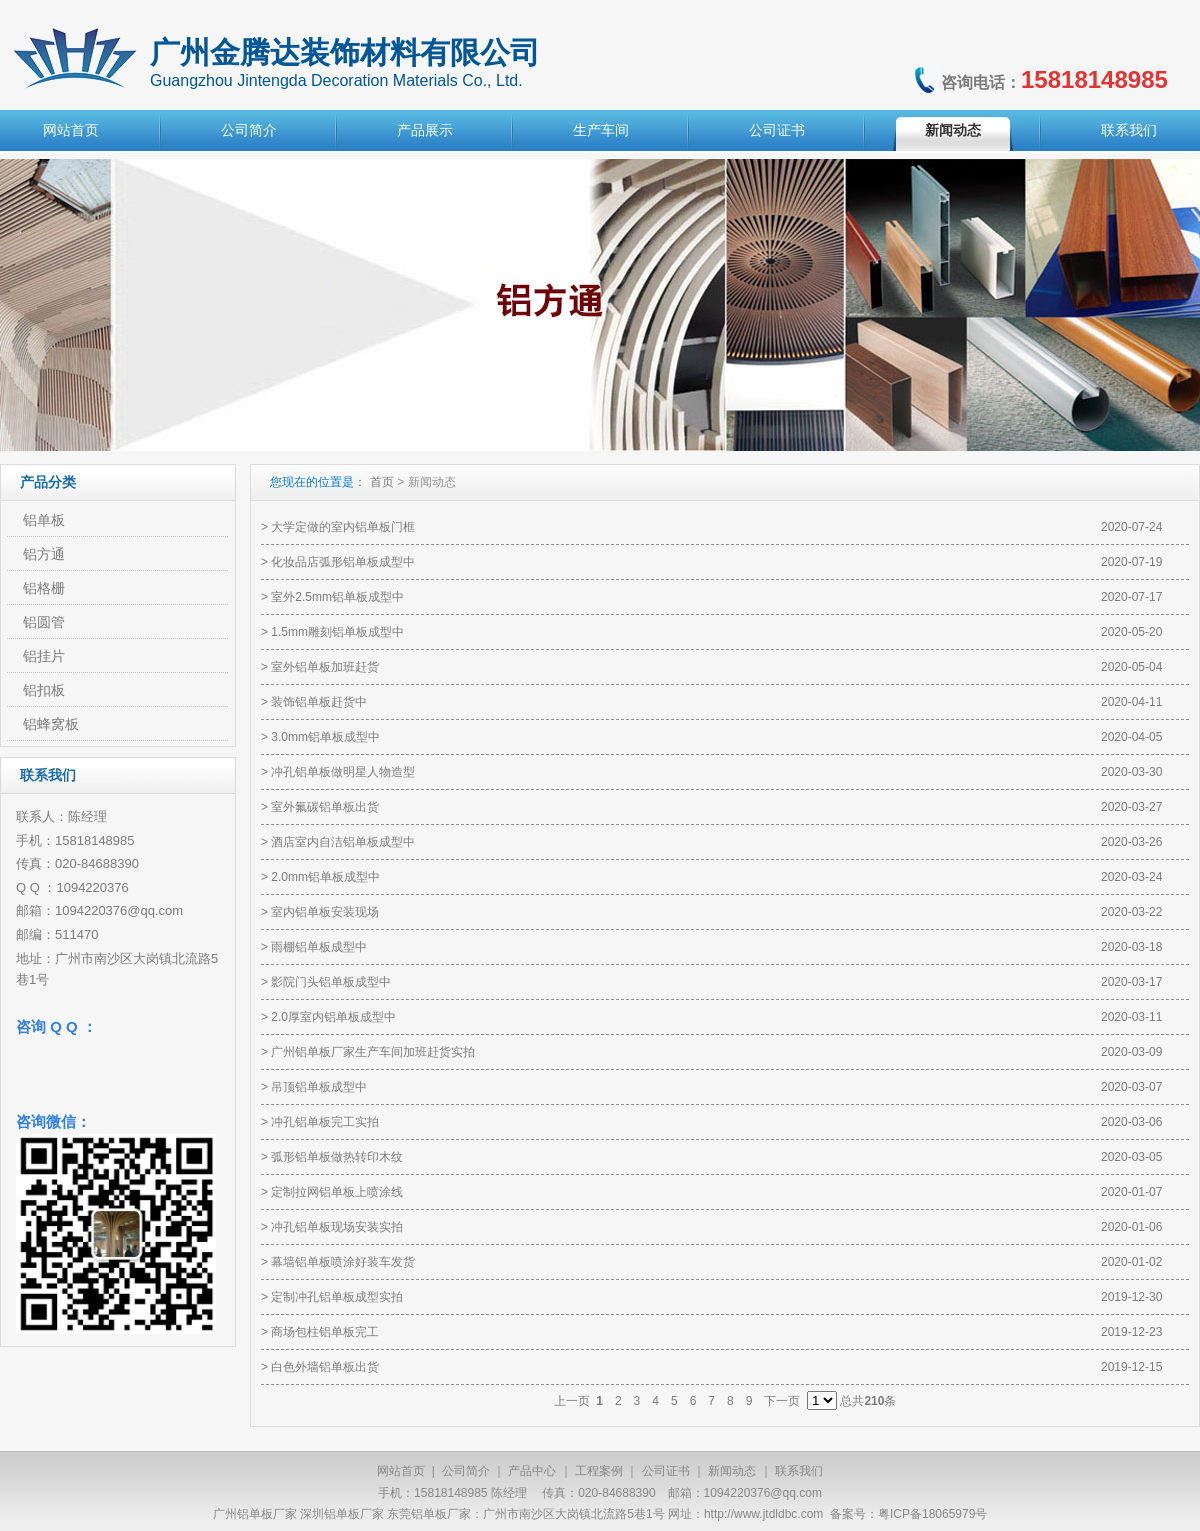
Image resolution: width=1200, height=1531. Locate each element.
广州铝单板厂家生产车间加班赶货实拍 (373, 1052)
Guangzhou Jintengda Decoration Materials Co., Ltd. (336, 80)
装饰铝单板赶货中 (319, 702)
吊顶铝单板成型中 (319, 1087)
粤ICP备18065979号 (932, 1514)
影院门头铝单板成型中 (331, 982)
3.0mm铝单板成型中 (325, 737)
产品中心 (532, 1471)
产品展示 (425, 130)
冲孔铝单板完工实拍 (325, 1122)
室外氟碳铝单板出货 (325, 807)
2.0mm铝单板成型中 (325, 877)
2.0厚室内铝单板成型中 (333, 1017)
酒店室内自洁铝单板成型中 (343, 842)
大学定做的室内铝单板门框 (343, 527)
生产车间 (601, 130)
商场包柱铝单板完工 (325, 1332)
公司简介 (249, 130)
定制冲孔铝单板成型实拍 (337, 1297)
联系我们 (1129, 130)
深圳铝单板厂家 (342, 1514)
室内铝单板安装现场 (325, 912)
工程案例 (599, 1471)
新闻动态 (953, 130)
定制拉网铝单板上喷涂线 (337, 1192)
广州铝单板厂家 (255, 1514)
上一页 (572, 1401)
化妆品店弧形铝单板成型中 (343, 562)
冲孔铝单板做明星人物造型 (343, 772)
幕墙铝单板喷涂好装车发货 (343, 1262)
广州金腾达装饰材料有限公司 (345, 52)
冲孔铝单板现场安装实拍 (337, 1227)
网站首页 (71, 130)
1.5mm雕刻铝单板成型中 (337, 632)
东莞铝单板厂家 (429, 1514)
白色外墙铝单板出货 (325, 1367)
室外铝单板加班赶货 (325, 667)
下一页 (782, 1401)
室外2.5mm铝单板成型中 (337, 597)
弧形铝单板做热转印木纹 (337, 1157)
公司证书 (777, 130)
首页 (382, 482)
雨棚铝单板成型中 (319, 947)
